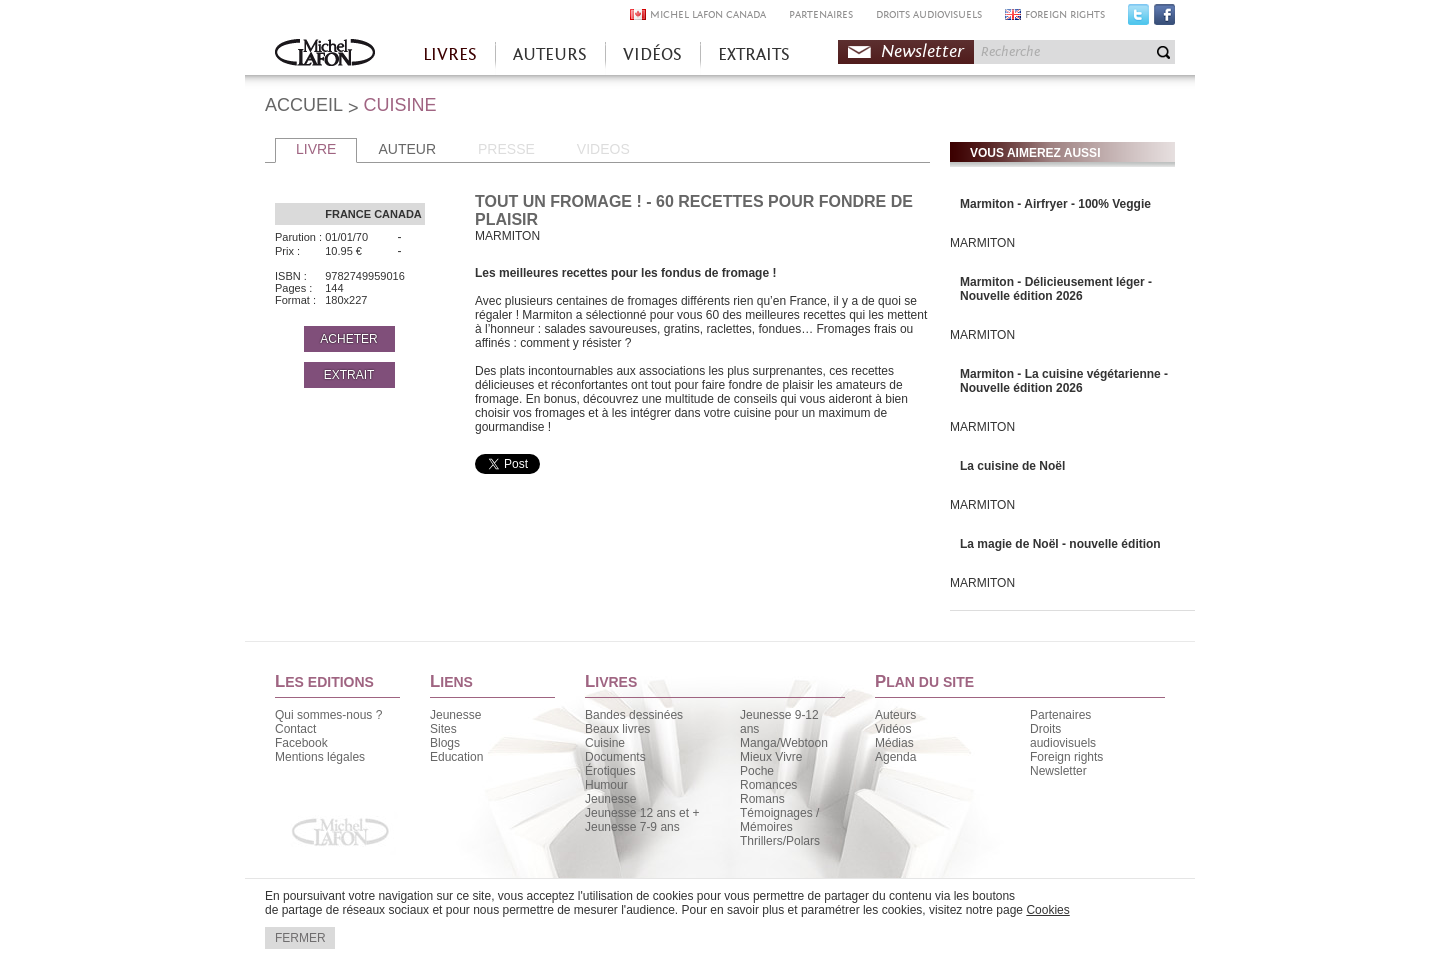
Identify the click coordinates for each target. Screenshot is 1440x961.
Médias (894, 743)
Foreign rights (1066, 757)
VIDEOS (603, 149)
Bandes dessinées (634, 715)
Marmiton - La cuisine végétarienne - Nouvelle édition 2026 (1064, 381)
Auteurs (895, 715)
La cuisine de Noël (1012, 466)
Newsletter (922, 51)
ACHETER (348, 339)
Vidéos (893, 729)
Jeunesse (455, 715)
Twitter (1138, 19)
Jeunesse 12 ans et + (642, 813)
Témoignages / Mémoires (779, 820)
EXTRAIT (349, 375)
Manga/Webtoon (784, 743)
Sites (443, 729)
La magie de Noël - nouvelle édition (1060, 544)
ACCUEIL (304, 105)
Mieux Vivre (771, 757)
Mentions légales (320, 757)
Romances (768, 785)
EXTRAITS (754, 54)
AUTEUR (407, 149)
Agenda (895, 757)
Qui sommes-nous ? (328, 715)
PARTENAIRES (821, 14)
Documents (615, 757)
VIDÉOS (652, 54)
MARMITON (982, 243)
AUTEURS (550, 54)
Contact (295, 729)
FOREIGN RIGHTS (1065, 14)
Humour (606, 785)
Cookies (1047, 910)
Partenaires (1060, 715)
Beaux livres (617, 729)
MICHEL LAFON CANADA (708, 14)
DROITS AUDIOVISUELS (929, 14)
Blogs (445, 743)
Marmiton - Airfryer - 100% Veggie (1055, 204)
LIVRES (450, 54)
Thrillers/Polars (780, 841)
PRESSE (506, 149)
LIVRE (316, 149)
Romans (762, 799)
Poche (757, 771)
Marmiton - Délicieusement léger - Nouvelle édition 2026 (1056, 289)
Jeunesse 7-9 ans (632, 827)
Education (456, 757)
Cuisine (605, 743)
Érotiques (610, 771)
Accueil (325, 54)
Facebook (1164, 19)
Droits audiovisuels (1063, 736)
